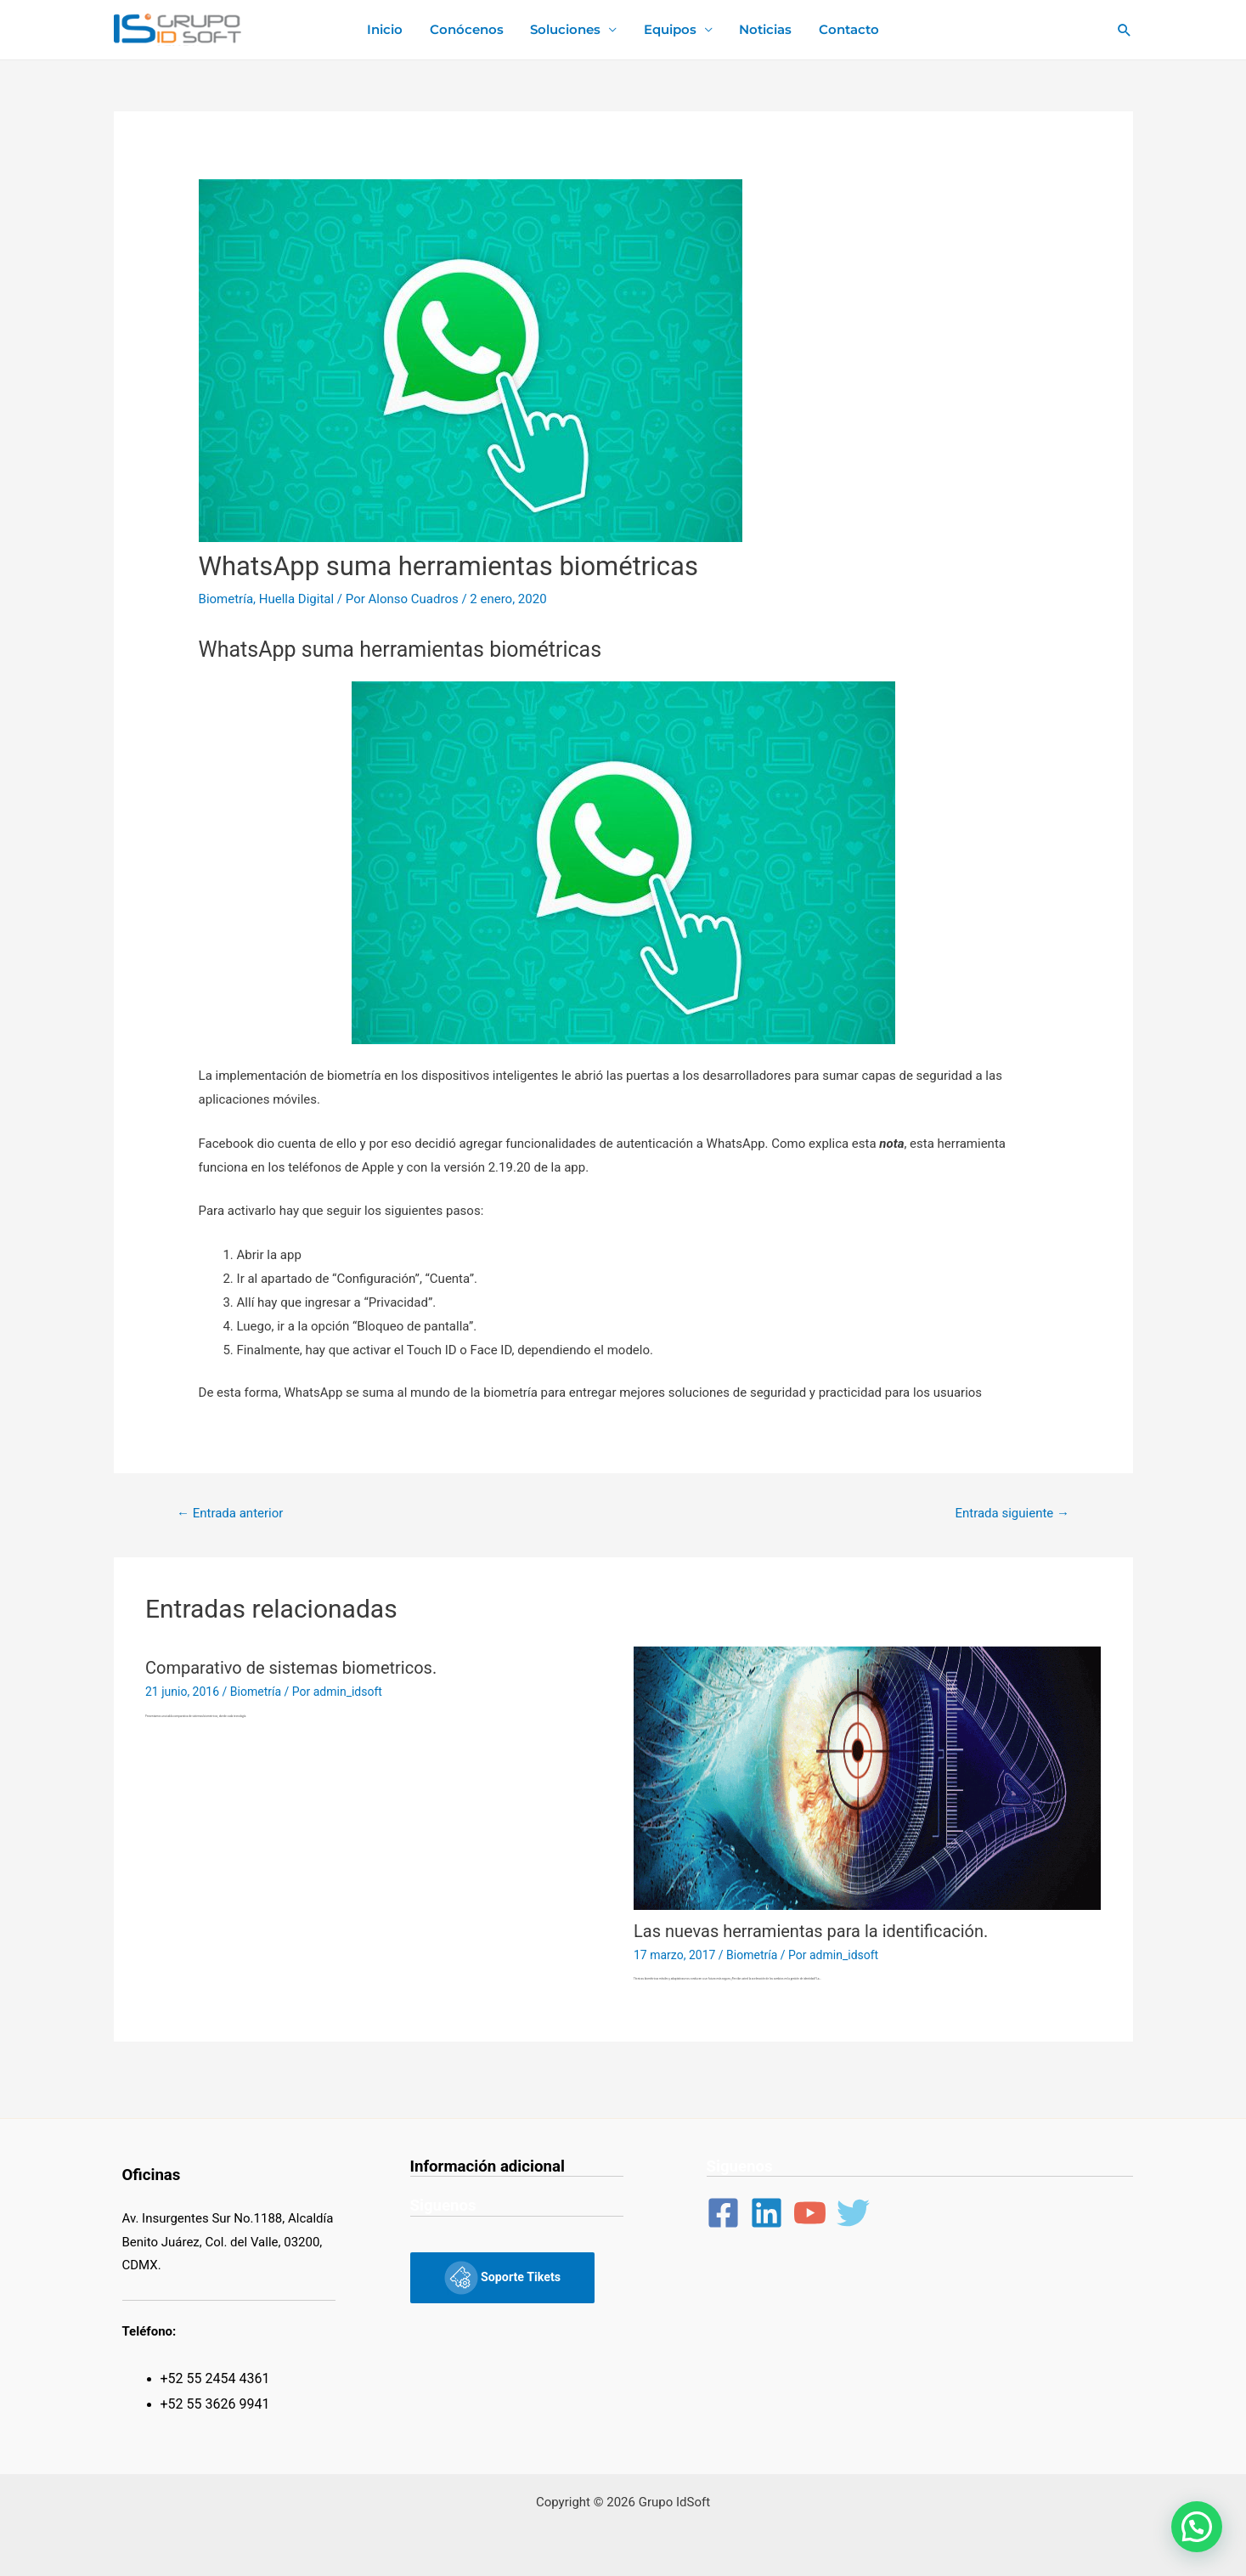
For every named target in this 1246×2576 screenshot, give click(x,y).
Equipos (669, 29)
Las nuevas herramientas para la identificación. (811, 1931)
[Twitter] (853, 2212)
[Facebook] (723, 2212)
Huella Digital (296, 599)
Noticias (763, 29)
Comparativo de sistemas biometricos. (291, 1668)
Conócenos (468, 29)
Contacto (845, 29)
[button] (1196, 2526)
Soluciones (566, 29)
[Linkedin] (766, 2212)
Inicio (388, 29)
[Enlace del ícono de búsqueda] (1124, 29)
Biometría (226, 599)
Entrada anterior (230, 1513)
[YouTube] (809, 2212)
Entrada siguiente (1012, 1513)
